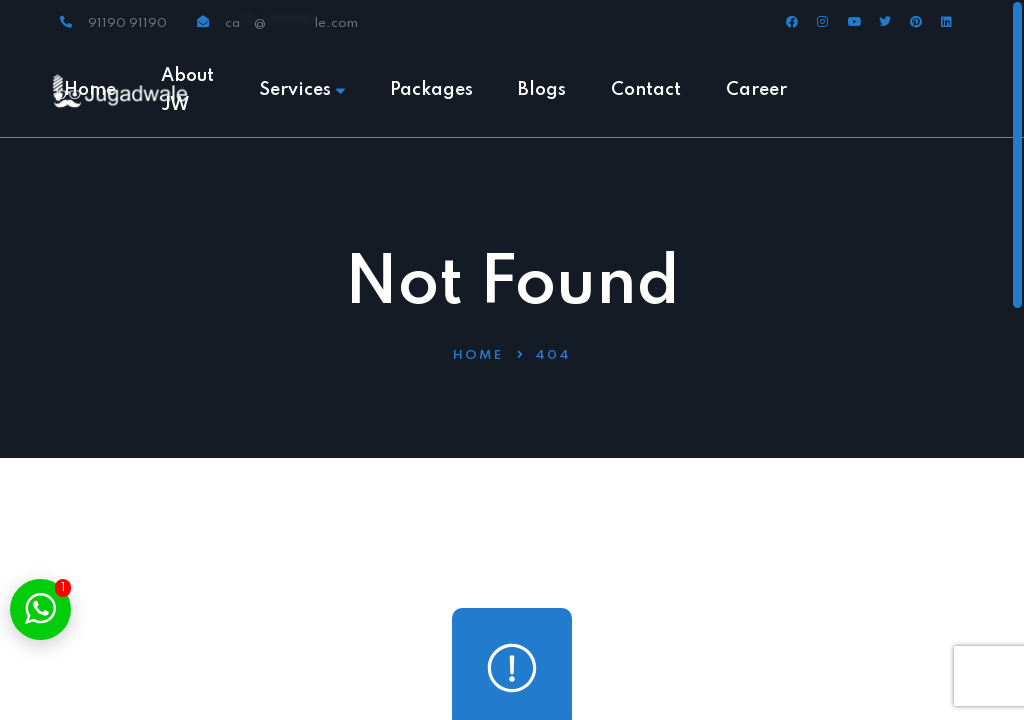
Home (90, 90)
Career (756, 90)
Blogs (542, 90)
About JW (187, 90)
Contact (646, 90)
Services (302, 90)
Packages (431, 90)
